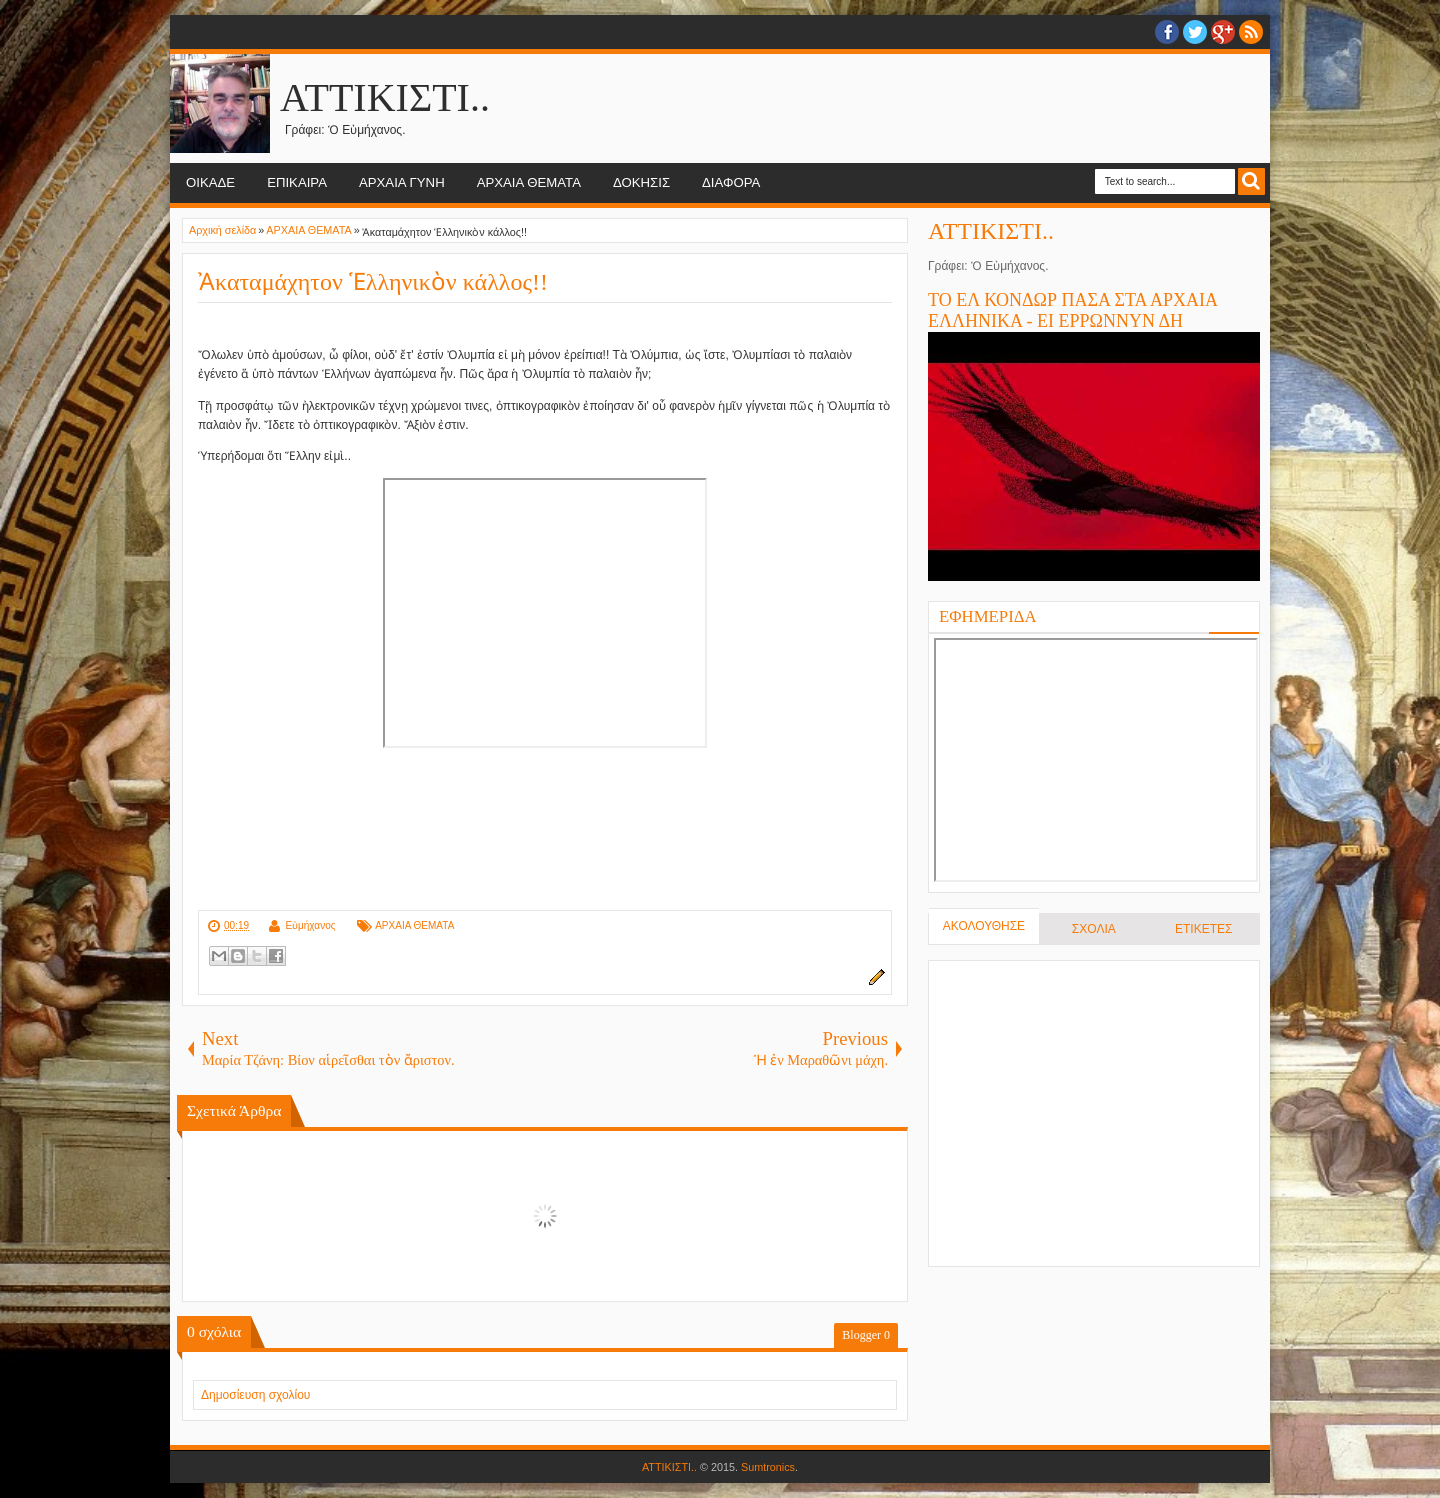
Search (1251, 181)
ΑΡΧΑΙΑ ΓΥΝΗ (402, 182)
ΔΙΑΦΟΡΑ (731, 182)
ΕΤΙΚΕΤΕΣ (1203, 929)
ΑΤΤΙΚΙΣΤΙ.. (385, 97)
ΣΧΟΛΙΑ (1094, 929)
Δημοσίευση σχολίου (255, 1395)
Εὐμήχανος (310, 925)
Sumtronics (768, 1467)
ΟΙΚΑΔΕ (210, 182)
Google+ (1223, 32)
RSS (1251, 32)
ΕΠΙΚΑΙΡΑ (297, 182)
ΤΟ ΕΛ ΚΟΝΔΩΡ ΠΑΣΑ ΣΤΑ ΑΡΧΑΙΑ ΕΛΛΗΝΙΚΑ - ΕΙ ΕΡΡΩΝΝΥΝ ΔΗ (1072, 310)
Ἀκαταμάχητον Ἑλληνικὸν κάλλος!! (373, 282)
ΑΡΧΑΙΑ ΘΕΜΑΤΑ (529, 182)
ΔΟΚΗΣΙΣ (641, 182)
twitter (1195, 32)
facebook (1167, 32)
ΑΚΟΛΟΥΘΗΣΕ (984, 926)
